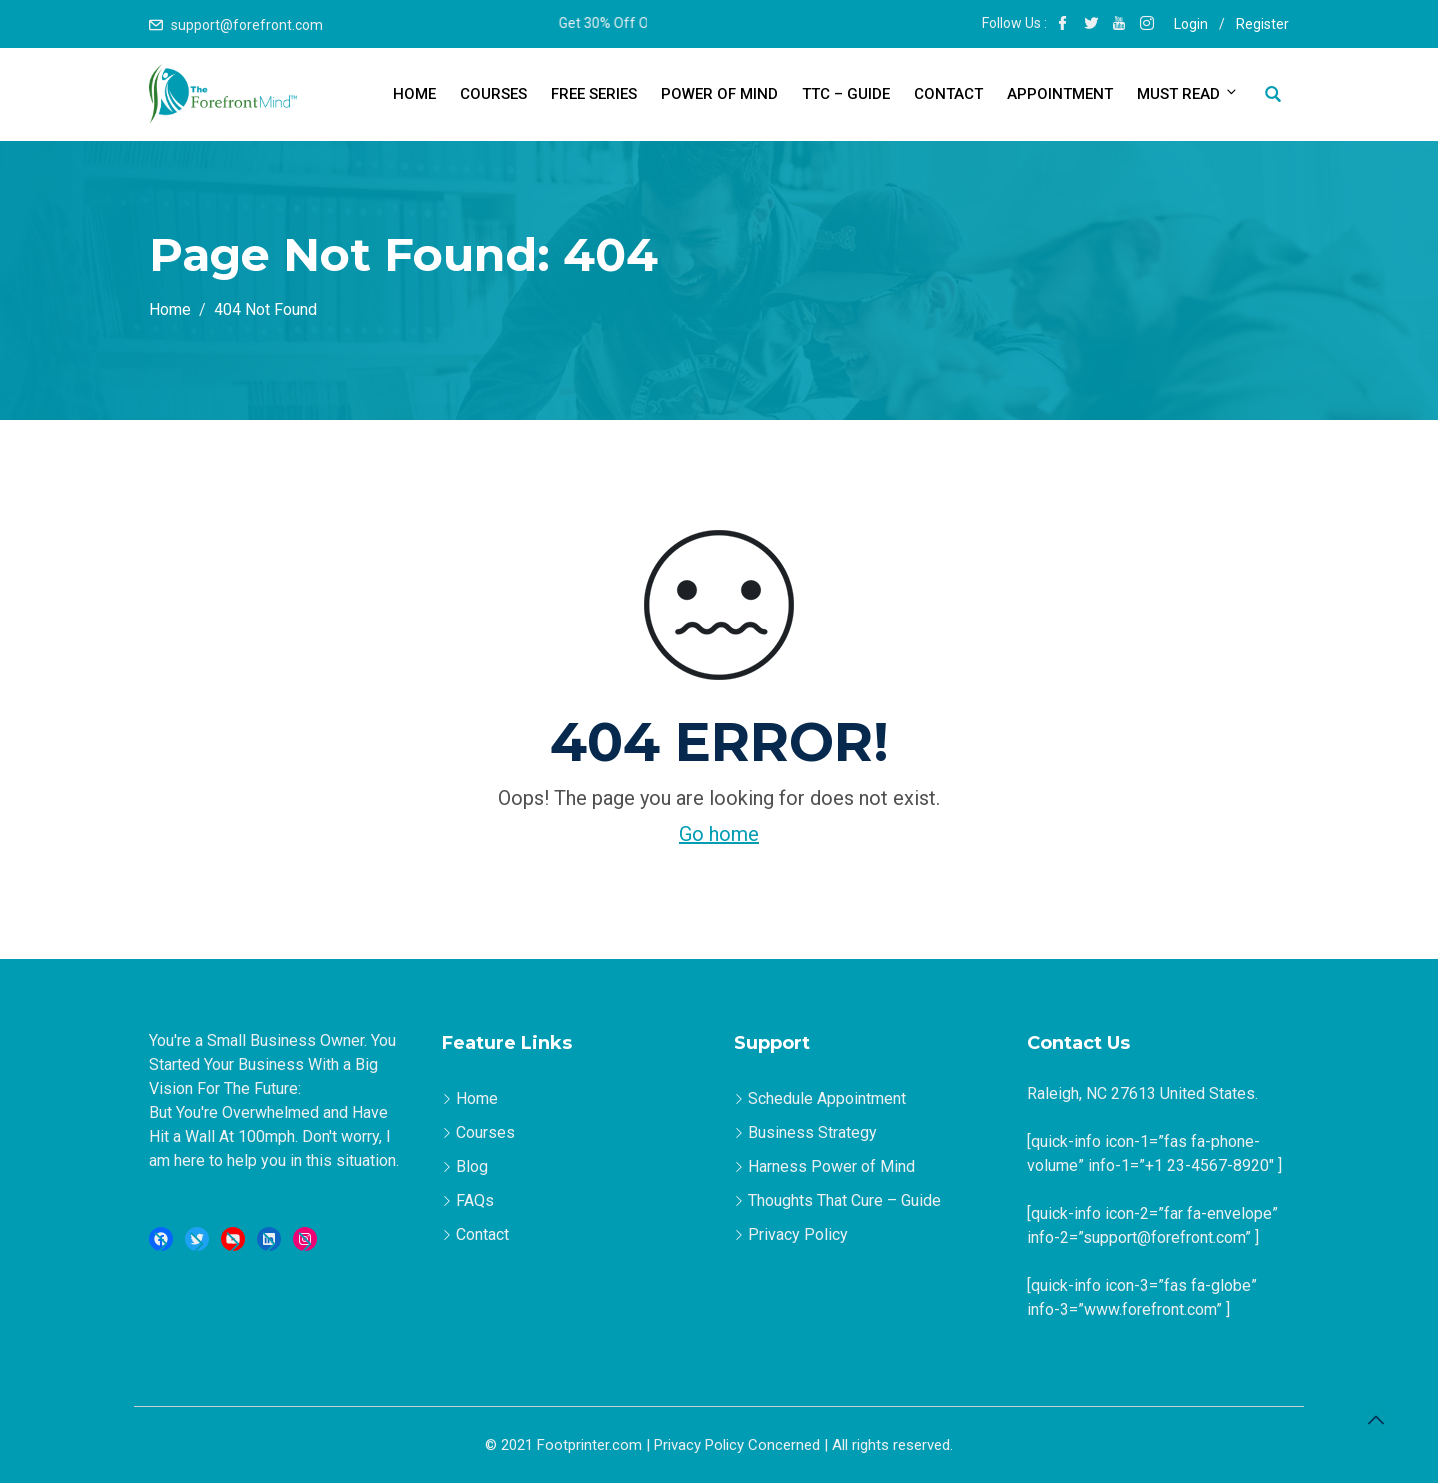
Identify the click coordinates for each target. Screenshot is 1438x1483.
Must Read (1186, 93)
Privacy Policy (798, 1234)
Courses (493, 94)
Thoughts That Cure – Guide (844, 1200)
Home (414, 94)
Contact (948, 94)
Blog (472, 1166)
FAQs (475, 1200)
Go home (719, 834)
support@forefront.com (247, 25)
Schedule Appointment (827, 1098)
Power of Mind (719, 94)
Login (1191, 24)
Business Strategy (812, 1132)
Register (1262, 24)
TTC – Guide (846, 94)
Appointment (1060, 94)
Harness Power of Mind (831, 1166)
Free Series (594, 94)
